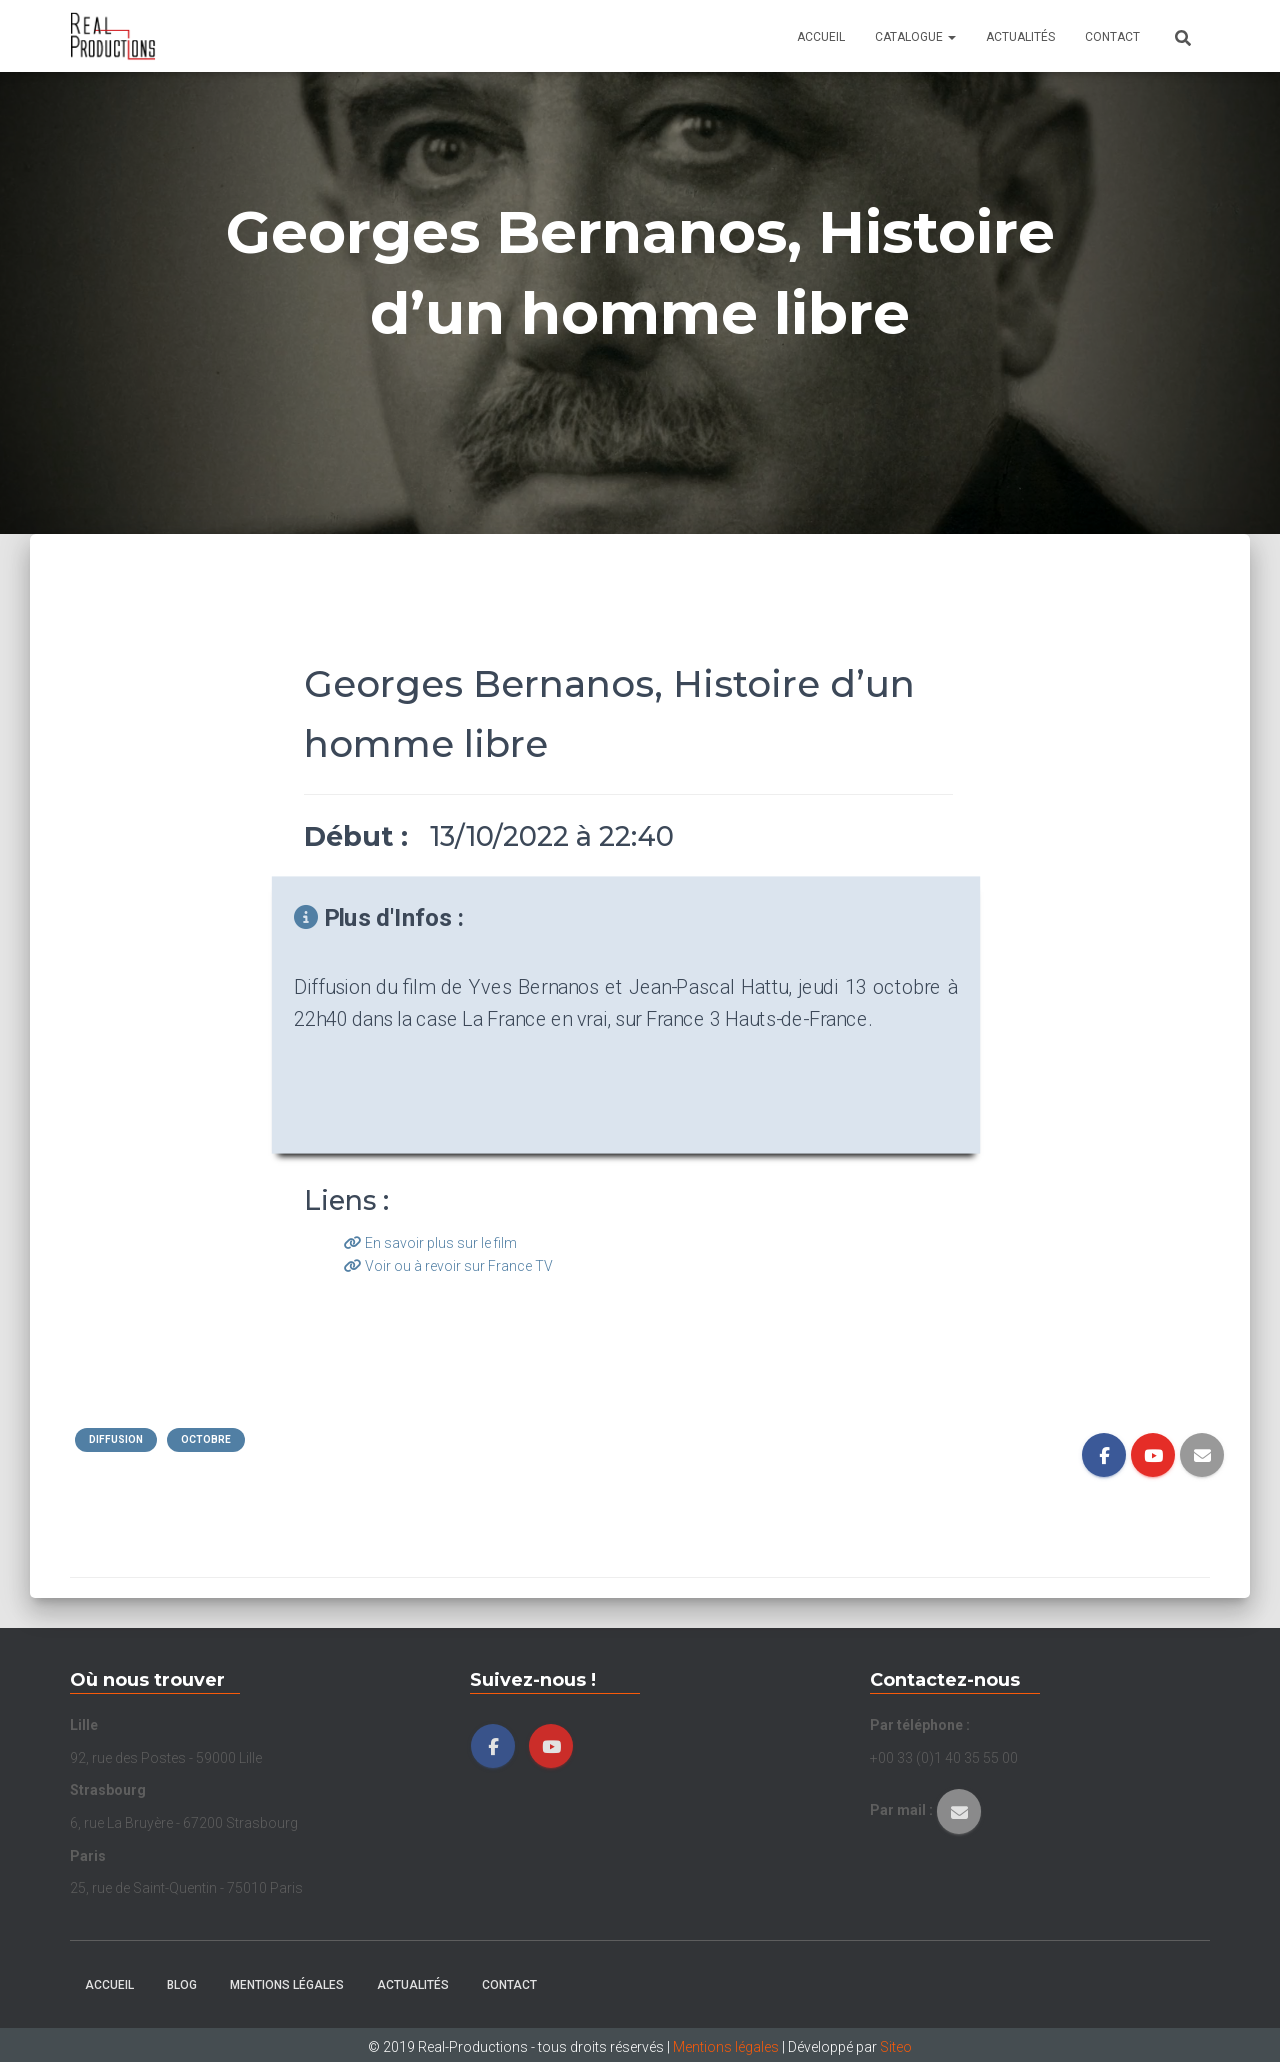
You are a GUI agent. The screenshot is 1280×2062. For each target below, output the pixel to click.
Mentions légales (287, 1985)
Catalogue (915, 37)
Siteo (896, 2047)
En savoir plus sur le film (430, 1243)
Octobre (206, 1439)
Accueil (821, 37)
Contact (1112, 37)
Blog (182, 1985)
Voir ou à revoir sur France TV (448, 1266)
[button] (951, 37)
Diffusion (116, 1439)
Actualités (1020, 37)
